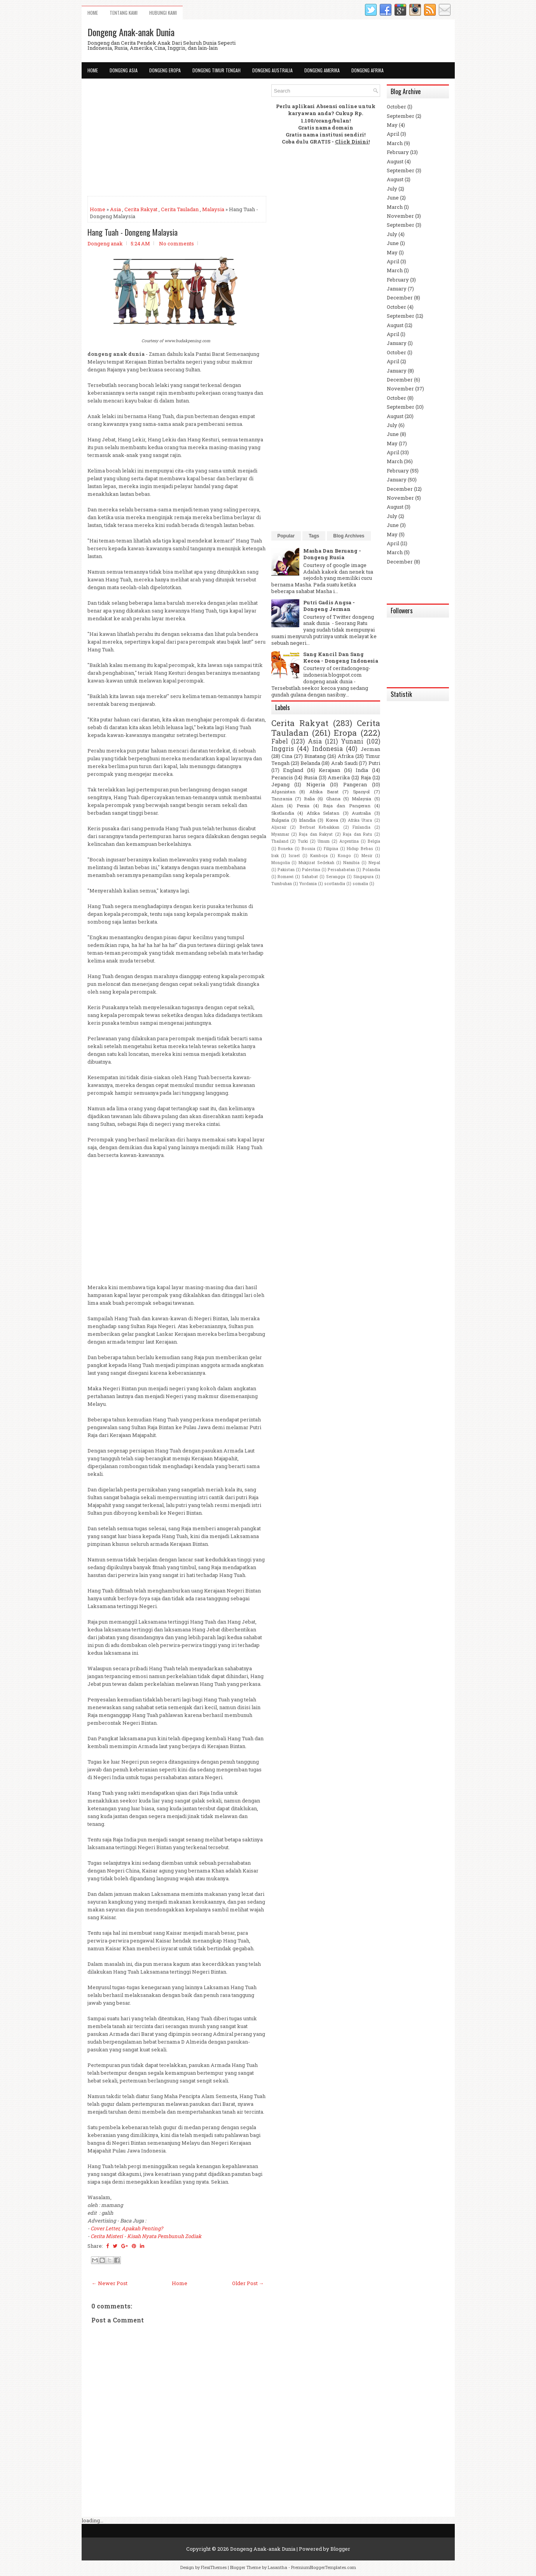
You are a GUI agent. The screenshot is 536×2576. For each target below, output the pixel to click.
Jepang (280, 784)
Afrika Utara (360, 820)
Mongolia (280, 862)
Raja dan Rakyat (316, 834)
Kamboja (319, 855)
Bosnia (308, 848)
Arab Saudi (344, 763)
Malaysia (213, 209)
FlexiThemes (214, 2567)
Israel (294, 855)
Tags (314, 536)
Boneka (285, 848)
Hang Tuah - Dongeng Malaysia (132, 232)
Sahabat (310, 876)
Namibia (351, 862)
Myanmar (280, 834)
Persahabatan (341, 869)
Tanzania (281, 799)
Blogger (340, 2548)
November (400, 215)
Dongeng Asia (124, 70)
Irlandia (307, 820)
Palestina (311, 869)
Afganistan (283, 791)
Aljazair (278, 827)
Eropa (345, 732)
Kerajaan (329, 770)
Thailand (279, 841)
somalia (360, 883)
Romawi (285, 876)
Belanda (310, 763)
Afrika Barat (324, 791)
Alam (277, 805)
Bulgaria (280, 820)
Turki (303, 841)
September (400, 115)
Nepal (374, 862)
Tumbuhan (281, 883)
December (400, 297)
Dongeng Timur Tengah (216, 70)
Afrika (346, 756)
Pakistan (286, 869)
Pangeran (355, 784)
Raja (366, 777)
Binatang (315, 756)
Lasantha (277, 2567)
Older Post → (248, 2283)
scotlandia (334, 883)
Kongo (344, 855)
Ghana (333, 799)
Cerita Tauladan (180, 209)
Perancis (282, 777)
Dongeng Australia (272, 70)
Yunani (352, 741)
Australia (361, 813)
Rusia (310, 777)
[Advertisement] (176, 138)
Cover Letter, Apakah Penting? (127, 2228)
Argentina (349, 841)
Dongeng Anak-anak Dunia (131, 32)
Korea (332, 820)
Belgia (374, 841)
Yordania (308, 883)
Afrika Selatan (323, 813)
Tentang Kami (124, 12)
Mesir (366, 855)
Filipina (331, 848)
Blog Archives (348, 536)
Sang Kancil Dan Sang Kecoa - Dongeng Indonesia (340, 657)
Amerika (339, 777)
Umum (324, 841)
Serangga (335, 876)
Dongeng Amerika (322, 70)
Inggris (282, 748)
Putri (374, 763)
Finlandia (361, 827)
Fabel (279, 741)
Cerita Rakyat (140, 209)
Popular (286, 536)
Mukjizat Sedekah (316, 862)
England (293, 770)
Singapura (363, 876)
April (393, 133)
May (392, 124)
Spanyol (361, 791)
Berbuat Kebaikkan (320, 827)
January (397, 288)
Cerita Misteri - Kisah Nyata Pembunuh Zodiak (146, 2236)
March (395, 143)
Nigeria (315, 784)
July (392, 188)
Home (92, 12)
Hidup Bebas (360, 848)
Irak (275, 855)
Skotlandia (282, 813)
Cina (286, 756)
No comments (176, 243)
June (393, 197)
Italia (309, 799)
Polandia (371, 869)
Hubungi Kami (163, 12)
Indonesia (327, 748)
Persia (303, 805)
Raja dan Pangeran (346, 805)
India (362, 770)
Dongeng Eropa (165, 70)
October (396, 106)
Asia (115, 209)
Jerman (370, 749)
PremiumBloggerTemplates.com (323, 2567)
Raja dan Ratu (357, 834)
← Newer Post (109, 2283)
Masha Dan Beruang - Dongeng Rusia (332, 554)
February (398, 152)
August (395, 161)
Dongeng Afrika (367, 70)
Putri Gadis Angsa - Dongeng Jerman (329, 605)
